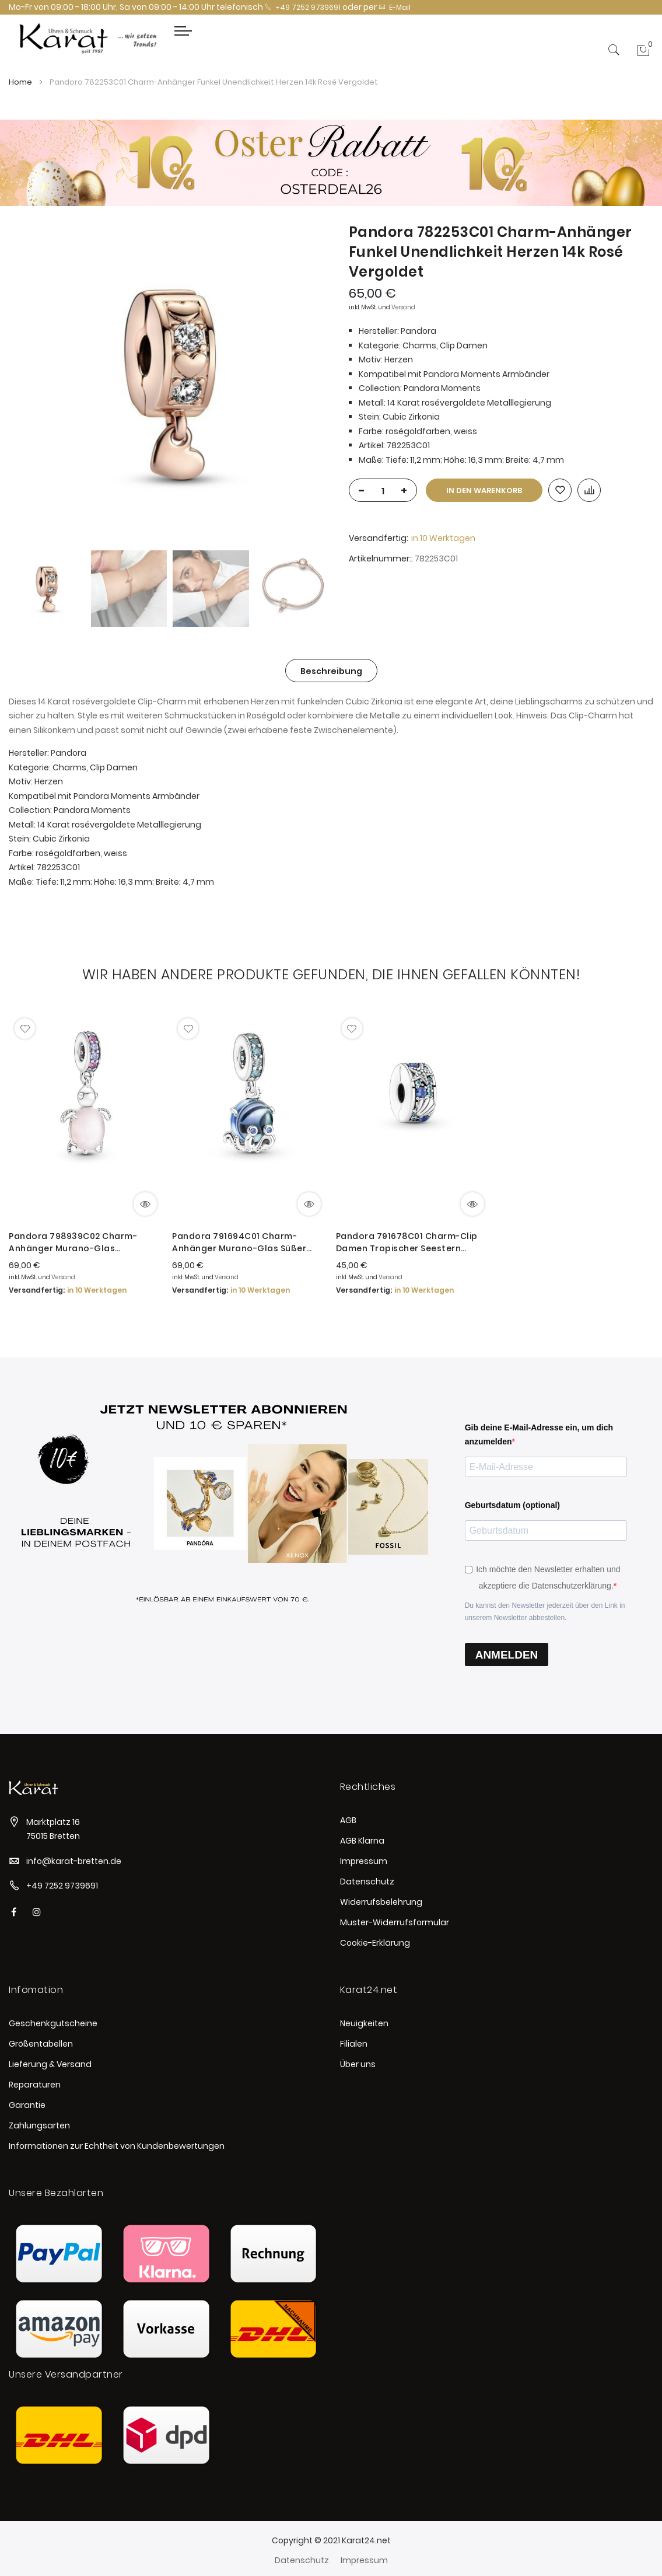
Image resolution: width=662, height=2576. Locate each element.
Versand (403, 307)
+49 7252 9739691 (303, 7)
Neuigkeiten (364, 2023)
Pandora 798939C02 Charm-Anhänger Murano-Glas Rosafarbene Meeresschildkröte (81, 1242)
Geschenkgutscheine (53, 2023)
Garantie (27, 2105)
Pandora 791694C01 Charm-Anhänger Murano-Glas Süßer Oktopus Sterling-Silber (239, 1242)
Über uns (358, 2064)
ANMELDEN (506, 1655)
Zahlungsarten (39, 2125)
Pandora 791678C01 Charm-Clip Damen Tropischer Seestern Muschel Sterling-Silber (407, 1242)
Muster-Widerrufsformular (394, 1922)
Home (20, 82)
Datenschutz (367, 1881)
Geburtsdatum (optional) (512, 1505)
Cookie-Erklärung (375, 1943)
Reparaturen (35, 2084)
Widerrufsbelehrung (381, 1902)
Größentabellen (41, 2044)
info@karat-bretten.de (73, 1861)
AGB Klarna (362, 1841)
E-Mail (395, 7)
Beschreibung (331, 671)
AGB (348, 1820)
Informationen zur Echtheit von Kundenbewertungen (117, 2146)
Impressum (363, 1861)
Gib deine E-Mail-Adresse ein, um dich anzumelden (539, 1435)
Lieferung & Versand (50, 2064)
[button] (25, 1028)
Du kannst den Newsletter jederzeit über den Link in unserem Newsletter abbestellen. (545, 1611)
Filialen (353, 2044)
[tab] (331, 670)
